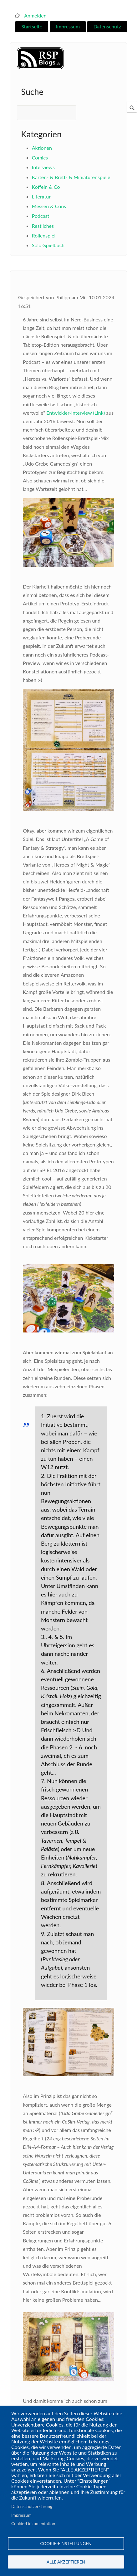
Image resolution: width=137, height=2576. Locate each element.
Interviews (43, 167)
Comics (40, 157)
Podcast (40, 216)
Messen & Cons (49, 206)
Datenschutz (107, 26)
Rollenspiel (43, 235)
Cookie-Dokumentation (33, 2523)
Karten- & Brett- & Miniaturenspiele (71, 177)
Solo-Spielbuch (48, 245)
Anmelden (35, 15)
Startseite (31, 26)
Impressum (68, 26)
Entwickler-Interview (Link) (75, 413)
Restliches (43, 226)
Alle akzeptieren (66, 2561)
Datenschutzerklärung (31, 2506)
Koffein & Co (46, 187)
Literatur (41, 196)
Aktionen (42, 148)
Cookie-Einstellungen (66, 2543)
